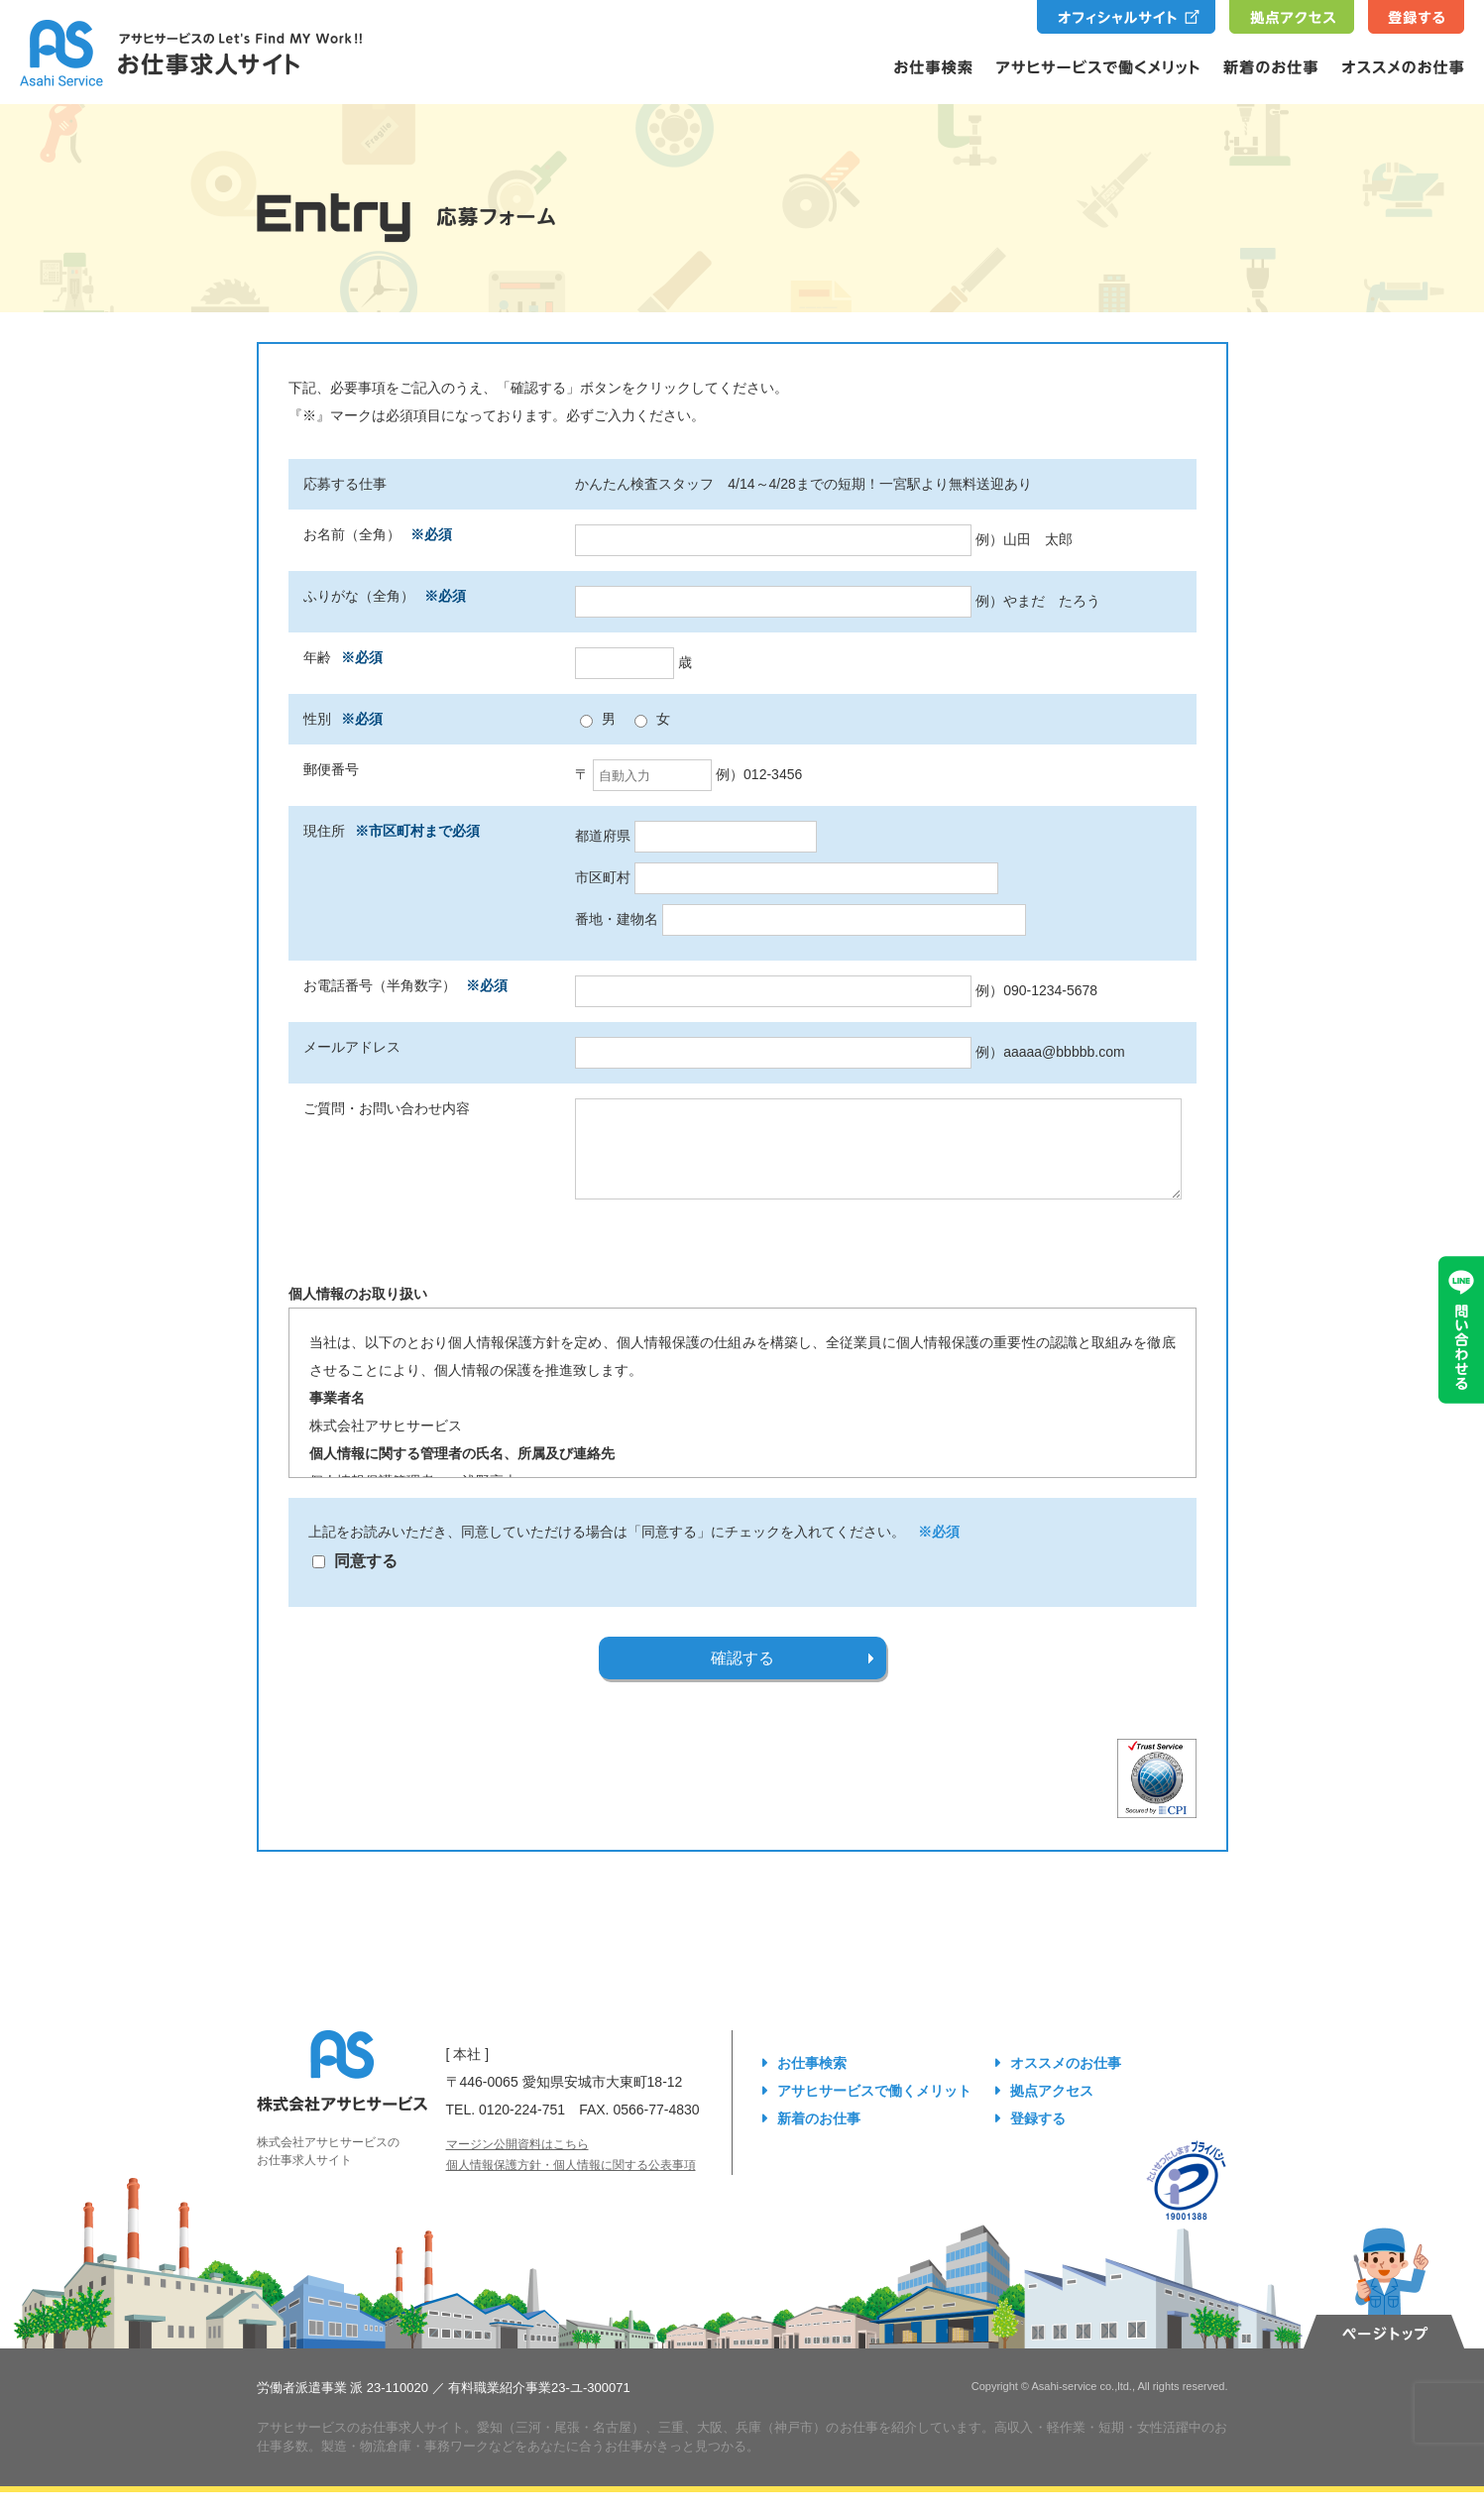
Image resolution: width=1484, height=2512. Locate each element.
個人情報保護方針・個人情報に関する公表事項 (571, 2185)
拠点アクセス (1051, 2110)
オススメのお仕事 (1065, 2083)
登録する (1038, 2138)
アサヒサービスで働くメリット (874, 2110)
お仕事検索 (812, 2083)
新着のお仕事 (818, 2138)
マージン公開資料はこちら (517, 2164)
